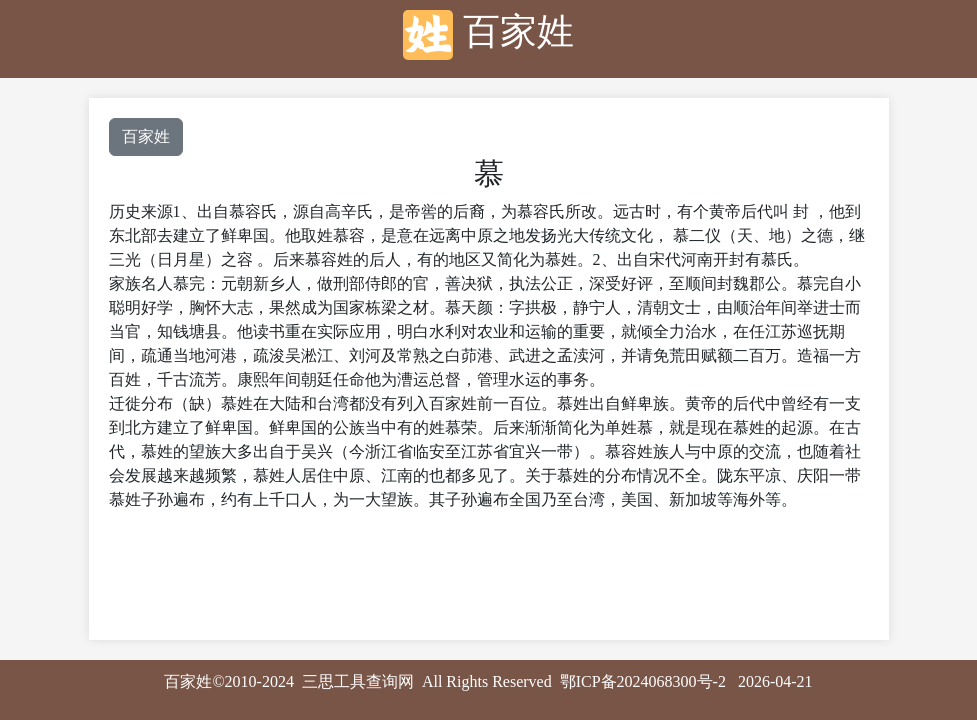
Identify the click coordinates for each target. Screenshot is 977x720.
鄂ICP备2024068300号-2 (643, 681)
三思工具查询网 (358, 681)
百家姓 (146, 136)
